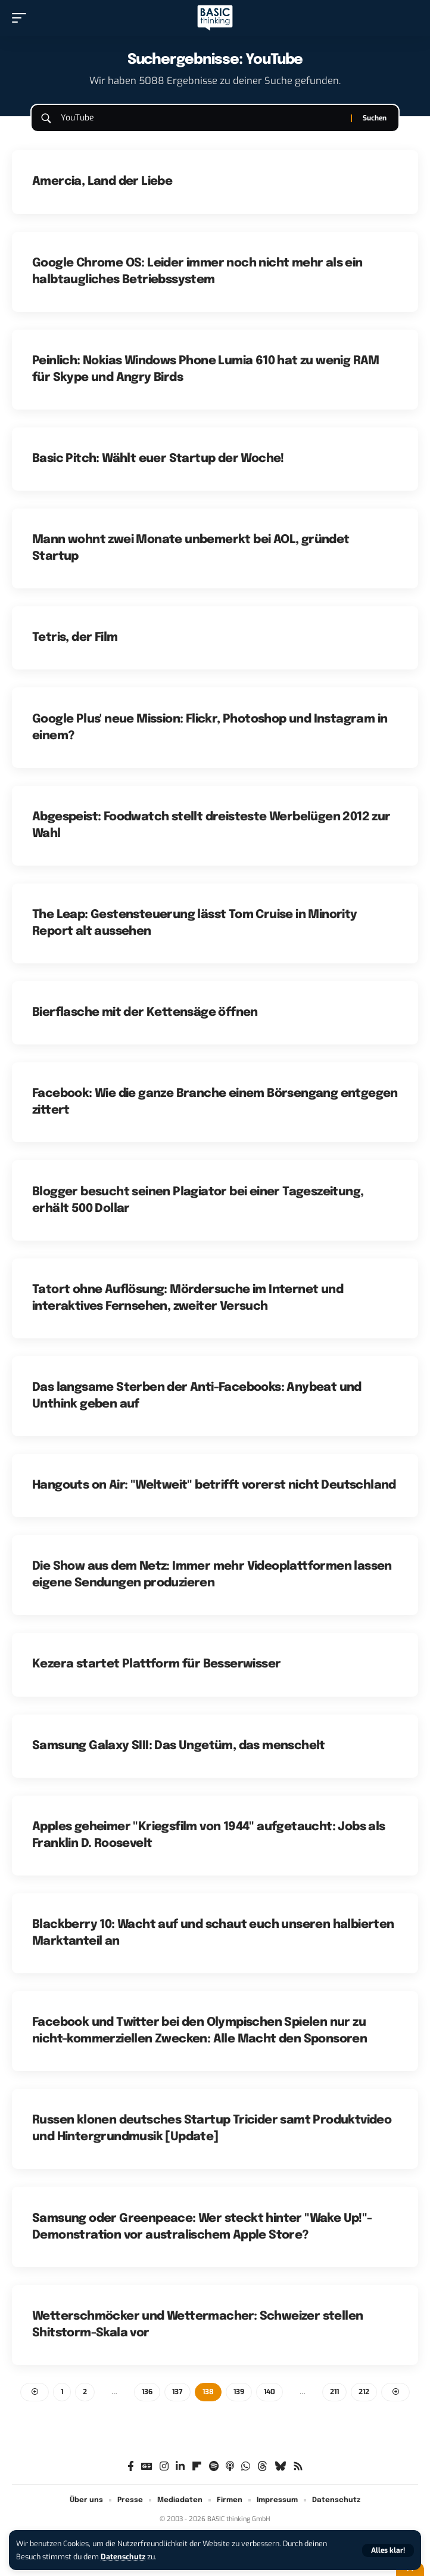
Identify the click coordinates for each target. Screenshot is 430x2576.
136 (147, 2392)
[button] (388, 2550)
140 (269, 2392)
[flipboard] (197, 2466)
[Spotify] (214, 2466)
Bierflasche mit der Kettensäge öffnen (145, 1012)
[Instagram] (164, 2466)
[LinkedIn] (180, 2466)
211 (334, 2392)
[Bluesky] (280, 2466)
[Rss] (298, 2466)
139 (238, 2392)
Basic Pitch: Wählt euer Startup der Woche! (158, 458)
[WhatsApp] (245, 2466)
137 (177, 2392)
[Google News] (146, 2466)
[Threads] (262, 2466)
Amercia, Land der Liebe (102, 181)
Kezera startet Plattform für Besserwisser (156, 1664)
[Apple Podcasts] (230, 2466)
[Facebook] (130, 2466)
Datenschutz (123, 2557)
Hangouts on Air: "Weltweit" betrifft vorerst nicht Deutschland (214, 1485)
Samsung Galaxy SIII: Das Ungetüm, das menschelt (178, 1746)
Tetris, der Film (74, 637)
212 (364, 2392)
